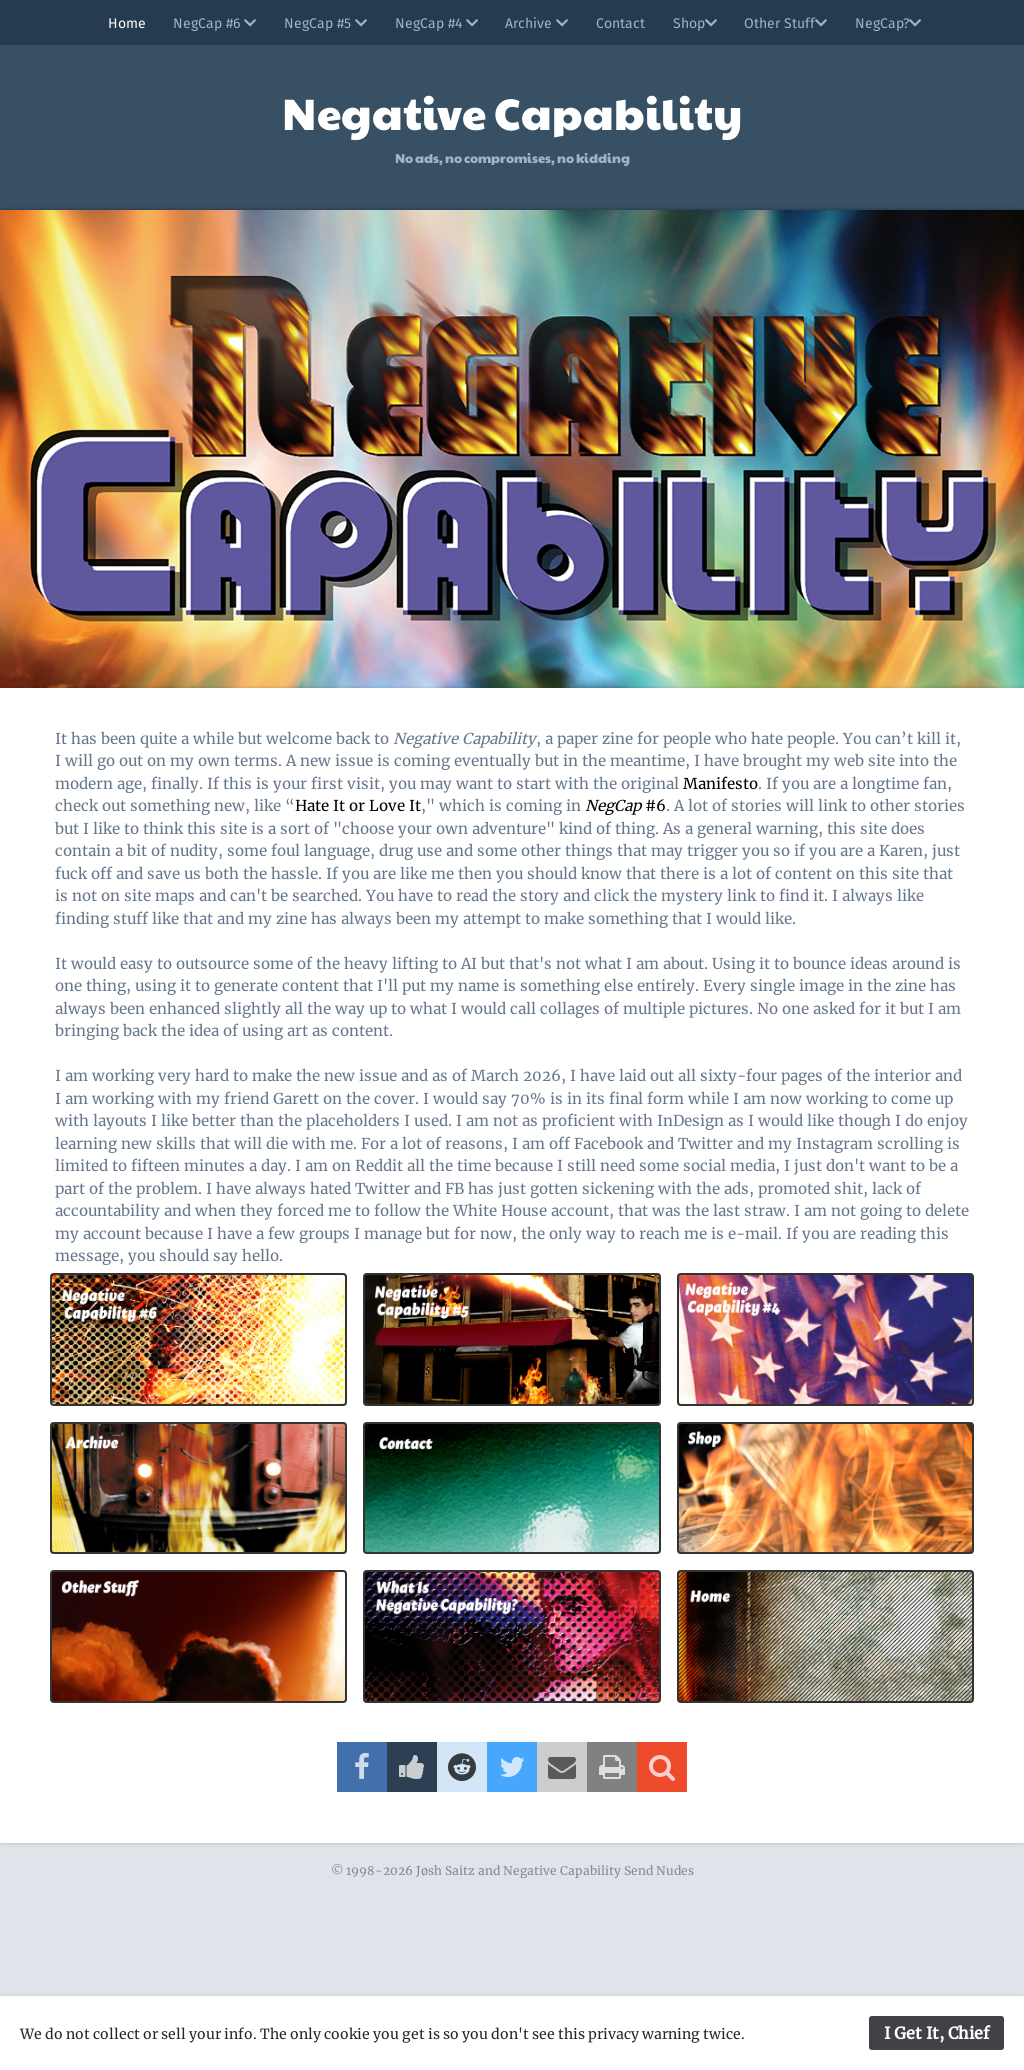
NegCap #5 (318, 23)
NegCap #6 (205, 23)
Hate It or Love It (358, 805)
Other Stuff (790, 23)
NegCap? (895, 23)
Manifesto (720, 783)
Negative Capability (512, 111)
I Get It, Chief (936, 2033)
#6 (653, 805)
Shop (697, 23)
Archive (534, 23)
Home (115, 23)
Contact (620, 23)
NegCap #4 (431, 23)
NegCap (613, 805)
